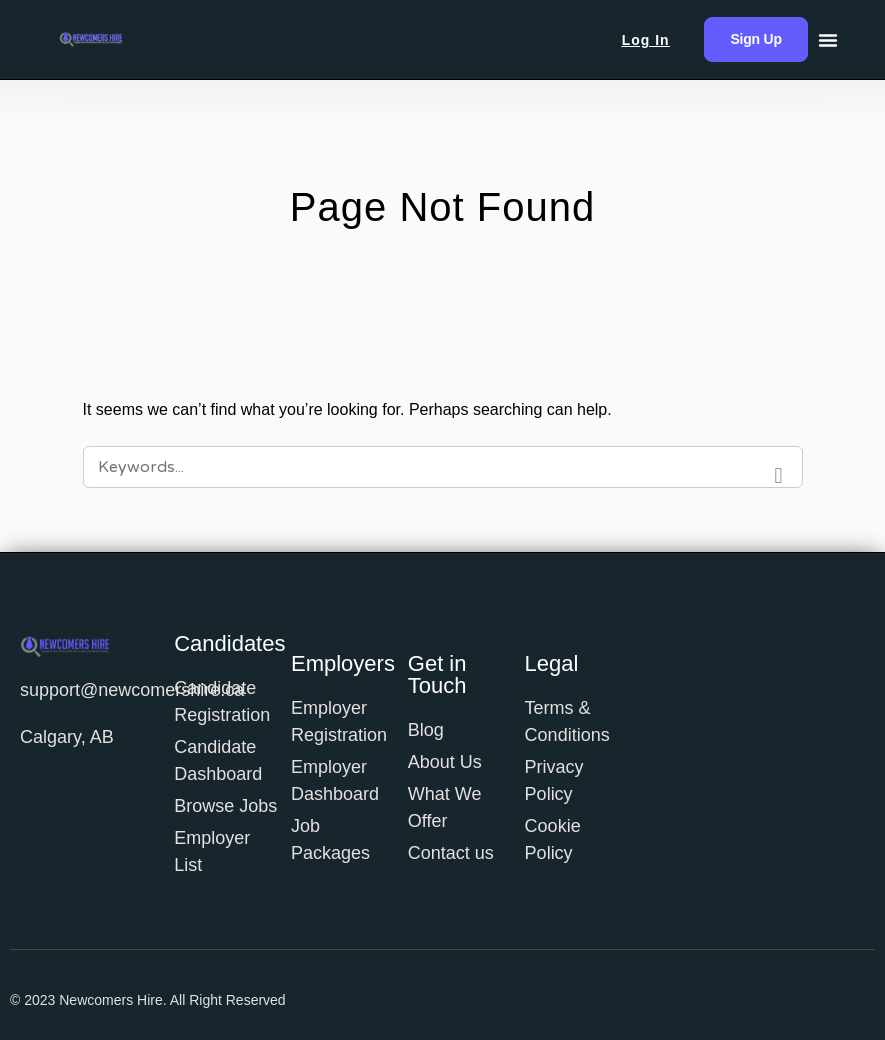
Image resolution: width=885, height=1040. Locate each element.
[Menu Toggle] (828, 40)
